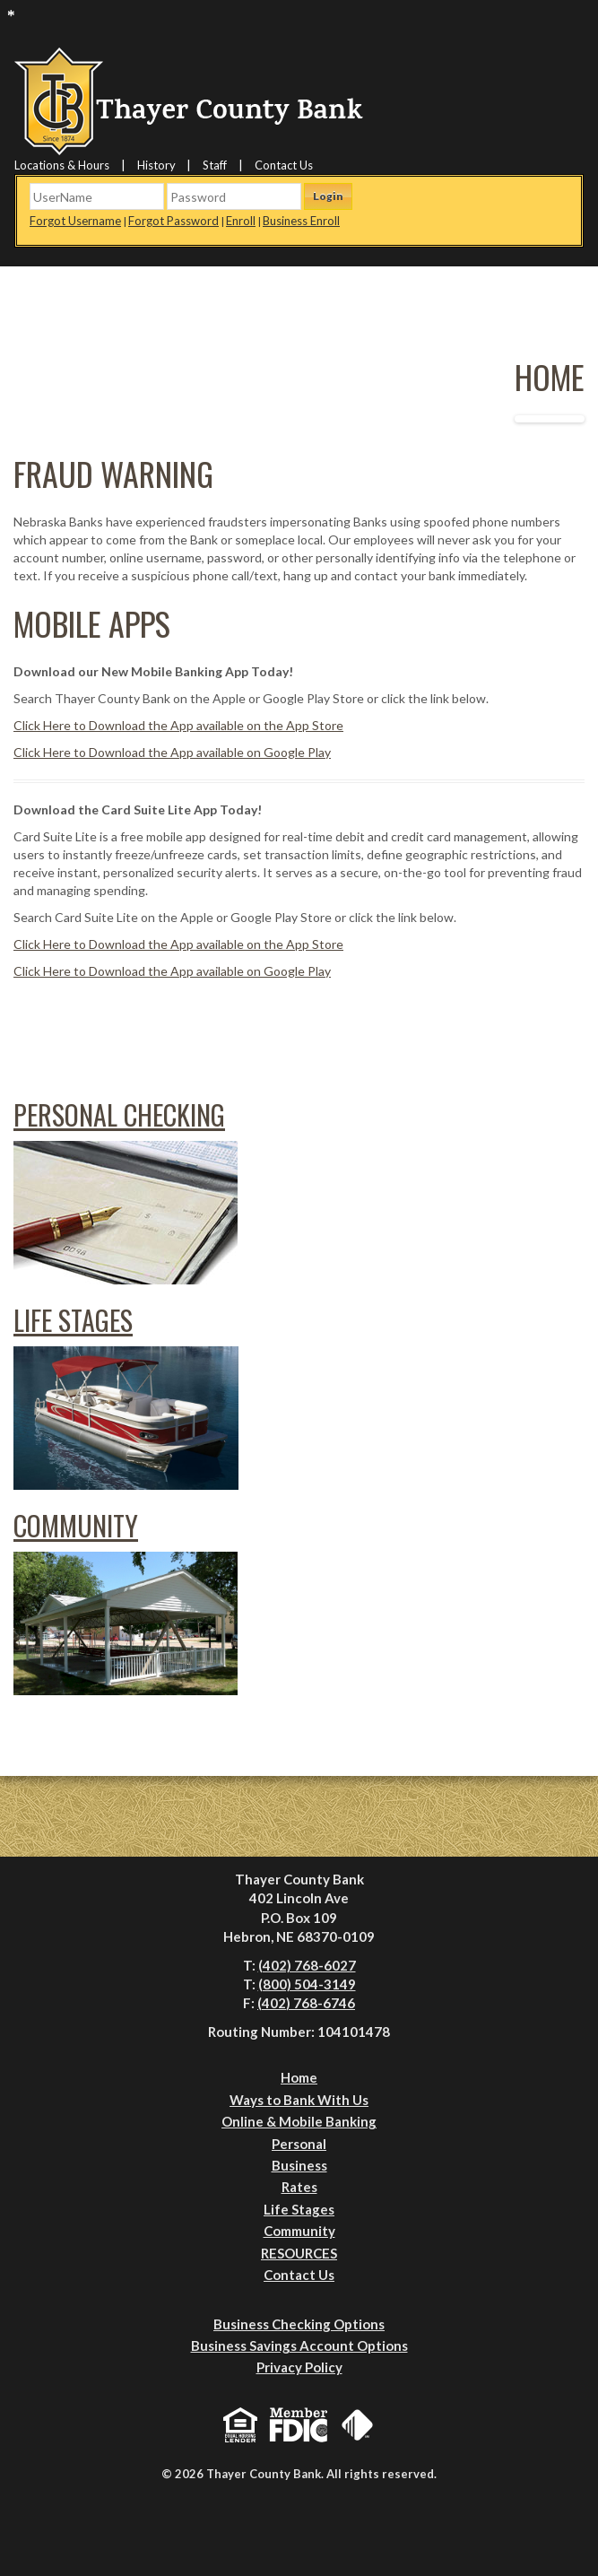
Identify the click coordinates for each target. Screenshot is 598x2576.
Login (328, 196)
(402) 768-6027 (307, 1965)
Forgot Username (75, 220)
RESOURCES (299, 2253)
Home (299, 2077)
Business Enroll (301, 220)
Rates (299, 2187)
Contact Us (284, 165)
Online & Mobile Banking (299, 2121)
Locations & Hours (61, 165)
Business (299, 2165)
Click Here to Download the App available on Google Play (172, 752)
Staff (215, 165)
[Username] (97, 196)
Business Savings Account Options (299, 2345)
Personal (299, 2144)
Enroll (241, 220)
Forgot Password (173, 220)
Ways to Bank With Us (299, 2100)
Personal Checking (119, 1114)
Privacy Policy (299, 2367)
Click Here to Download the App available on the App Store (178, 725)
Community (75, 1525)
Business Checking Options (299, 2324)
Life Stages (73, 1320)
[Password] (234, 196)
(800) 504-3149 (307, 1984)
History (156, 165)
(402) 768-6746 (306, 2003)
